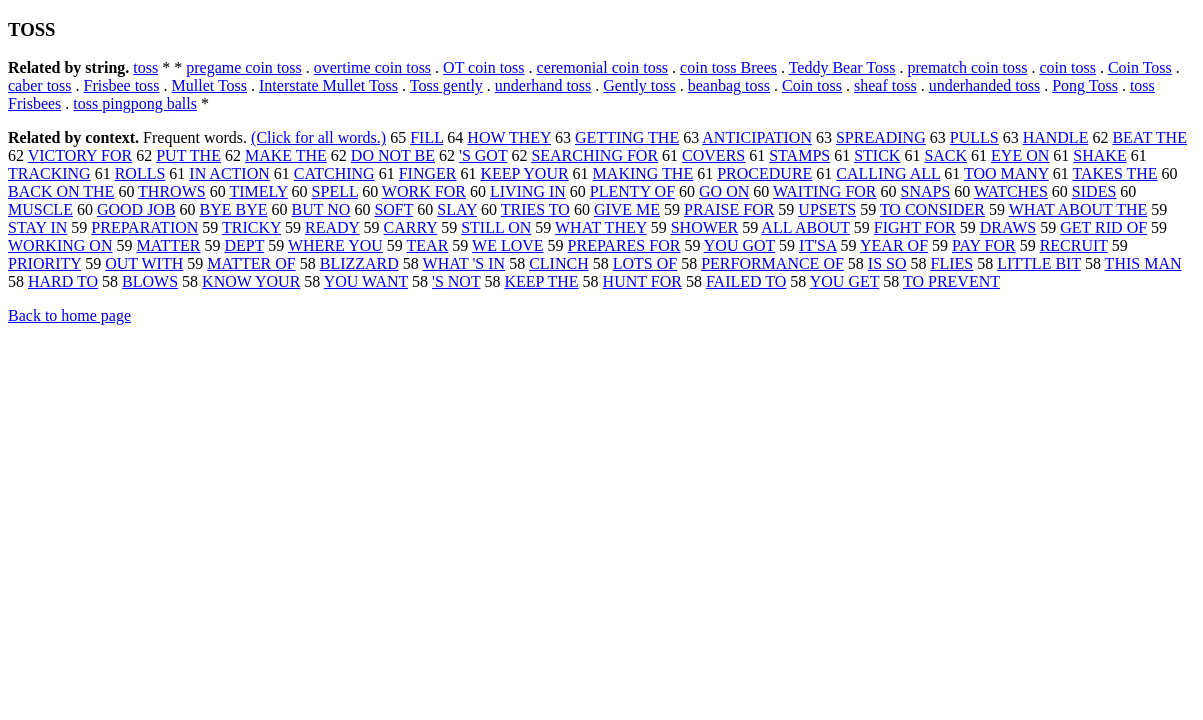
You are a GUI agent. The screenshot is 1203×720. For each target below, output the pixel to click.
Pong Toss (1085, 85)
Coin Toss (1140, 67)
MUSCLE (40, 209)
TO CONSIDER (932, 209)
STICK (877, 155)
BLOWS (150, 281)
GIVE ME (627, 209)
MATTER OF (251, 263)
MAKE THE (286, 155)
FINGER (428, 173)
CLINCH (559, 263)
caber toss (40, 85)
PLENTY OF (632, 191)
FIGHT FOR (915, 227)
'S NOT (456, 281)
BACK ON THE (61, 191)
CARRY (411, 227)
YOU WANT (366, 281)
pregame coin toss (244, 67)
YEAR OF (894, 245)
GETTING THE (627, 137)
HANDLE (1056, 137)
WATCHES (1011, 191)
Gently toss (639, 85)
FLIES (952, 263)
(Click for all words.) (318, 137)
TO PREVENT (951, 281)
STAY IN (37, 227)
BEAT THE (1149, 137)
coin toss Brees (728, 67)
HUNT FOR (642, 281)
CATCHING (334, 173)
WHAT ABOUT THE (1078, 209)
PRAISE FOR (729, 209)
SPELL (335, 191)
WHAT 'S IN (464, 263)
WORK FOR (424, 191)
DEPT (244, 245)
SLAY (457, 209)
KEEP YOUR (524, 173)
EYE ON (1020, 155)
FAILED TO (746, 281)
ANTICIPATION (757, 137)
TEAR (428, 245)
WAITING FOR (825, 191)
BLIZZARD (359, 263)
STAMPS (799, 155)
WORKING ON (60, 245)
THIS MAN (1143, 263)
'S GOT (483, 155)
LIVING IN (528, 191)
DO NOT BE (393, 155)
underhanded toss (985, 85)
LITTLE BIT (1039, 263)
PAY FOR (984, 245)
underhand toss (543, 85)
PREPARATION (144, 227)
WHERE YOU (335, 245)
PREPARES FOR (624, 245)
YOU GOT (739, 245)
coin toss (1067, 67)
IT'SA (818, 245)
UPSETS (827, 209)
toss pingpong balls (135, 103)
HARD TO (63, 281)
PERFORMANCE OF (772, 263)
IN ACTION (229, 173)
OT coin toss (483, 67)
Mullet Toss (209, 85)
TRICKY (251, 227)
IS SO (887, 263)
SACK (945, 155)
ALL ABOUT (805, 227)
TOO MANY (1006, 173)
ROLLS (140, 173)
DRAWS (1008, 227)
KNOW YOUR (251, 281)
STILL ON (496, 227)
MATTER (168, 245)
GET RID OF (1103, 227)
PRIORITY (44, 263)
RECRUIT (1074, 245)
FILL (426, 137)
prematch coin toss (967, 67)
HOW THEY (509, 137)
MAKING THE (643, 173)
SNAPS (926, 191)
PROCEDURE (764, 173)
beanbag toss (729, 85)
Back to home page (69, 315)
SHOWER (705, 227)
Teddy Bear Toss (842, 67)
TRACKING (49, 173)
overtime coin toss (372, 67)
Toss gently (446, 85)
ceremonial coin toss (603, 67)
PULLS (974, 137)
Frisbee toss (122, 85)
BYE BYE (234, 209)
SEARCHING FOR (594, 155)
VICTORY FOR (80, 155)
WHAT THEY (601, 227)
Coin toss (812, 85)
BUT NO (321, 209)
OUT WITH (144, 263)
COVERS (713, 155)
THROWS (172, 191)
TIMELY (258, 191)
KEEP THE (541, 281)
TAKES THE (1115, 173)
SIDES (1094, 191)
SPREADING (881, 137)
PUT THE (188, 155)
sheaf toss (885, 85)
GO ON (724, 191)
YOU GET (844, 281)
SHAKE (1099, 155)
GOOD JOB (136, 209)
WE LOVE (508, 245)
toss (145, 67)
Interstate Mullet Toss (328, 85)
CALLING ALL (888, 173)
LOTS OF (645, 263)
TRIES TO (535, 209)
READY (332, 227)
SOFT (393, 209)
